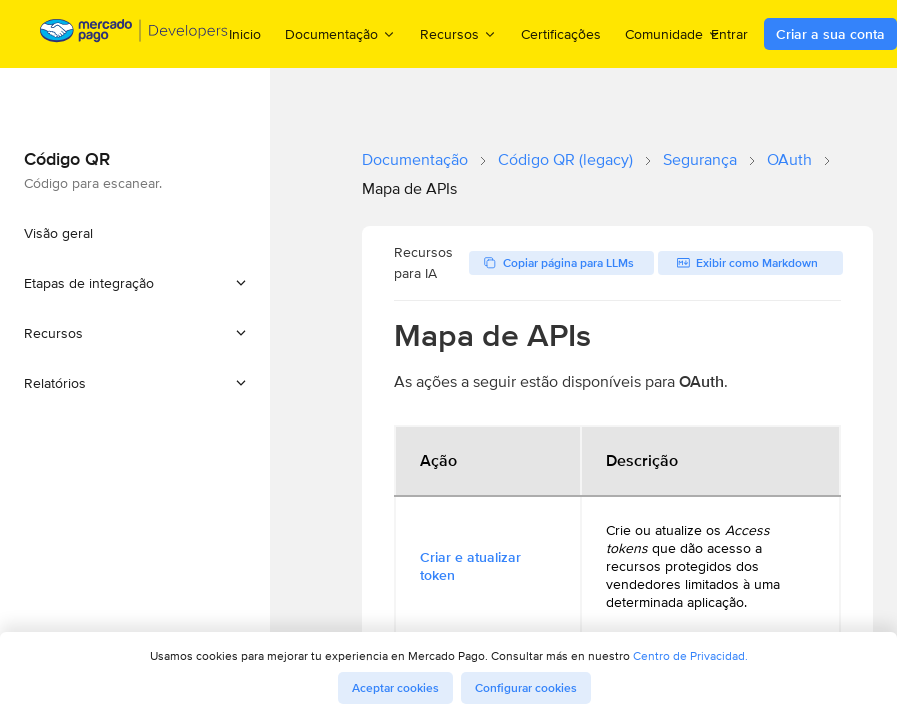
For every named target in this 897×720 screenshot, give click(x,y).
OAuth (789, 159)
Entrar (729, 34)
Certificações (561, 34)
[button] (135, 283)
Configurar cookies (526, 688)
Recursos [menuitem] (458, 33)
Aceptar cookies (395, 688)
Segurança (700, 159)
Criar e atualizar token (470, 566)
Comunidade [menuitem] (673, 33)
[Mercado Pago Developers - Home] (134, 34)
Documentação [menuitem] (340, 33)
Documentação (415, 159)
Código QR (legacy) (565, 159)
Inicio (245, 34)
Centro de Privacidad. (690, 655)
